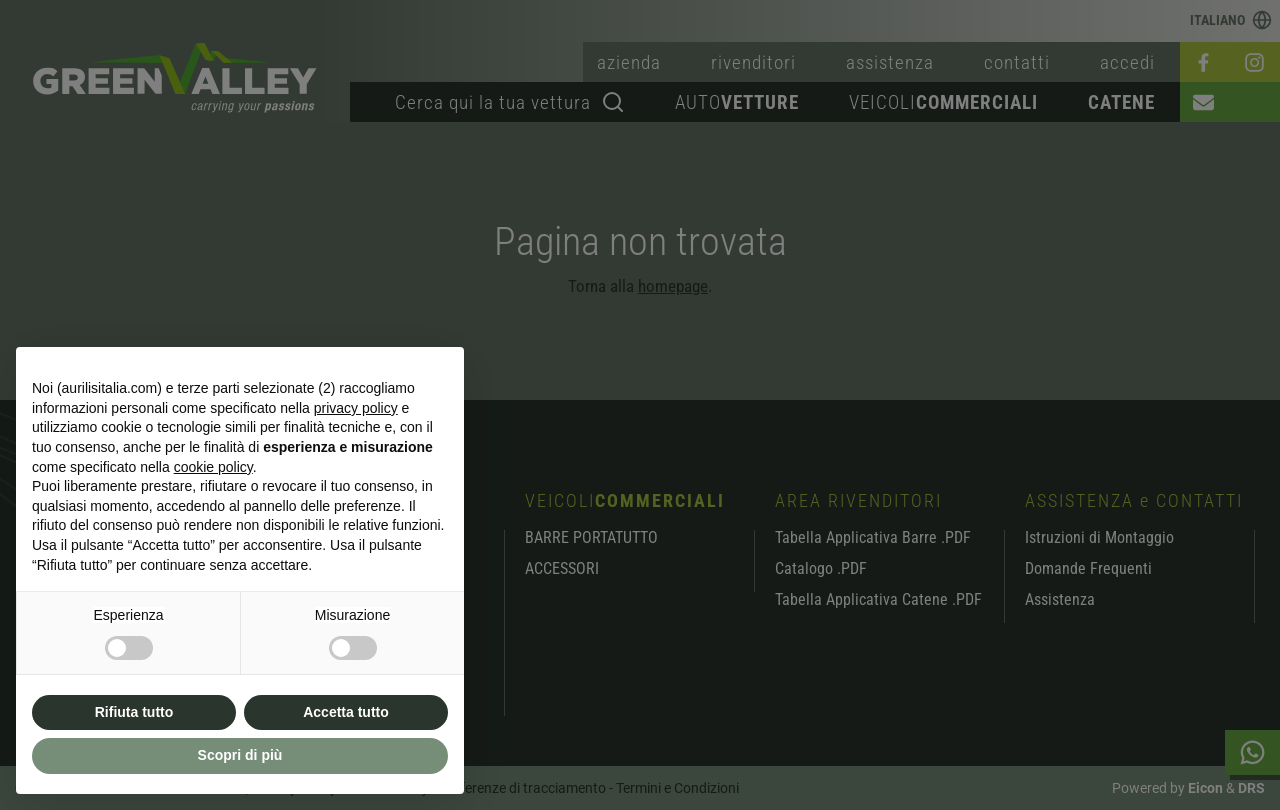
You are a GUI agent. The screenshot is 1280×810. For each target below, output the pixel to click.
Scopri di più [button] (240, 755)
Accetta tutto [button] (346, 712)
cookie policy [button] (213, 467)
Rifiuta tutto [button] (134, 712)
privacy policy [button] (356, 408)
